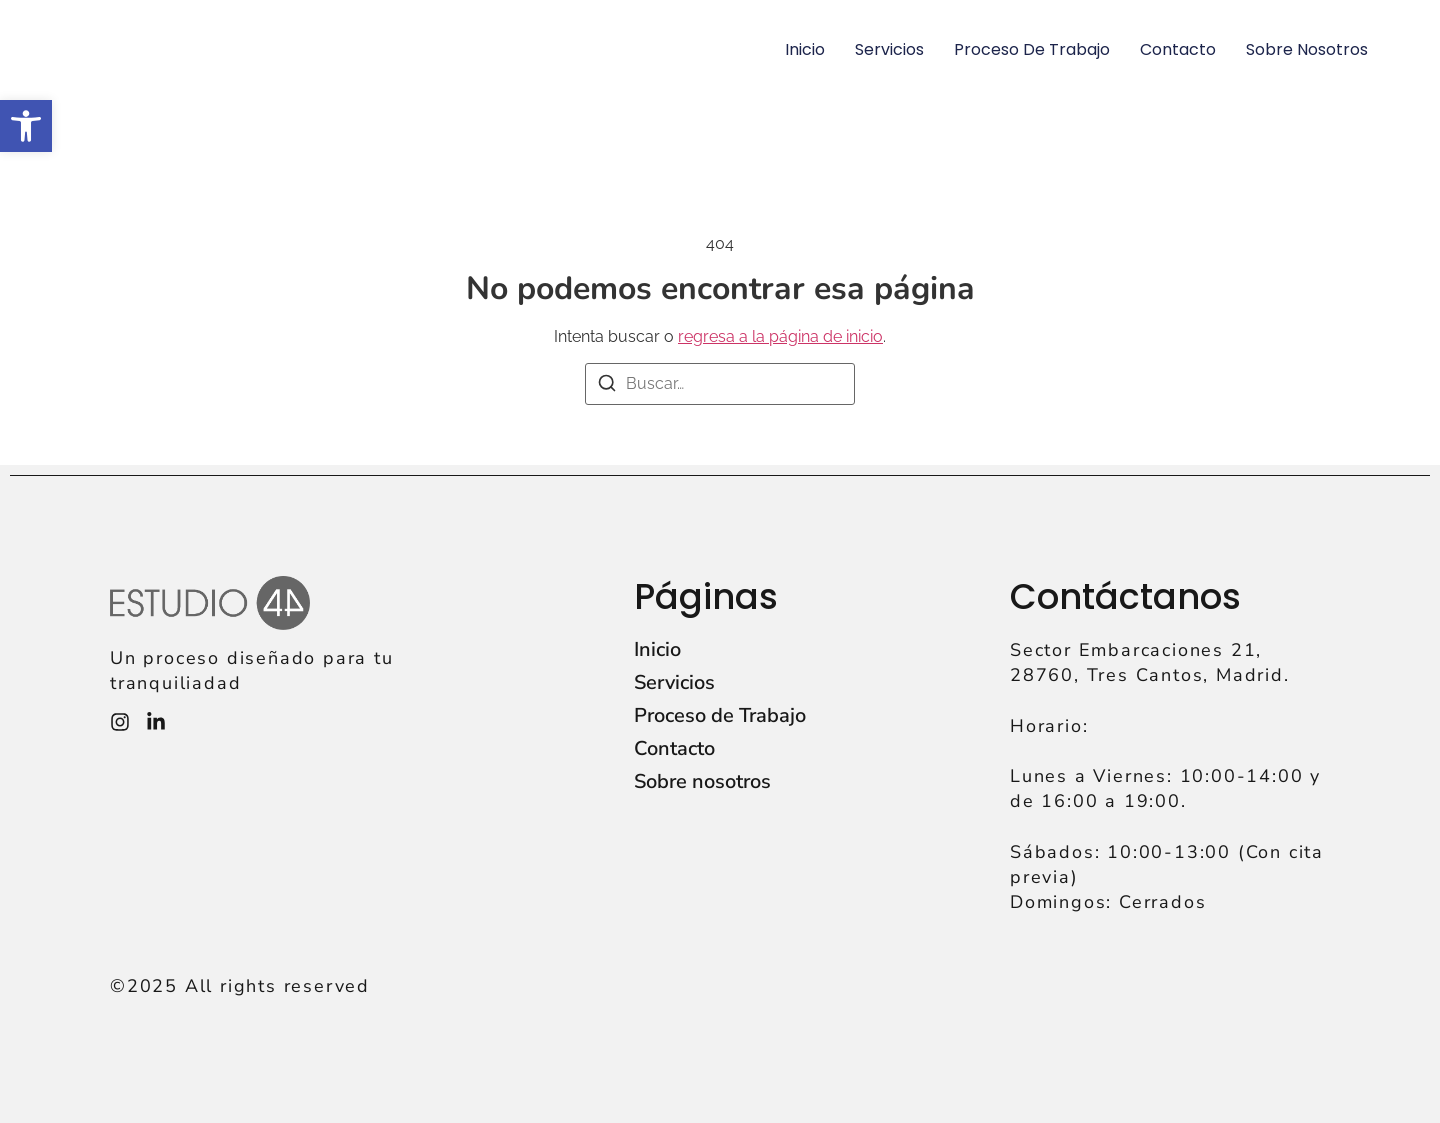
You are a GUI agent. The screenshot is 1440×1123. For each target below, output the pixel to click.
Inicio (805, 49)
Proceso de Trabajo (1032, 49)
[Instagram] (120, 722)
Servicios (889, 49)
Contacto (1178, 49)
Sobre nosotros (1307, 49)
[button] (26, 126)
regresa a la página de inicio (780, 336)
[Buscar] (607, 386)
